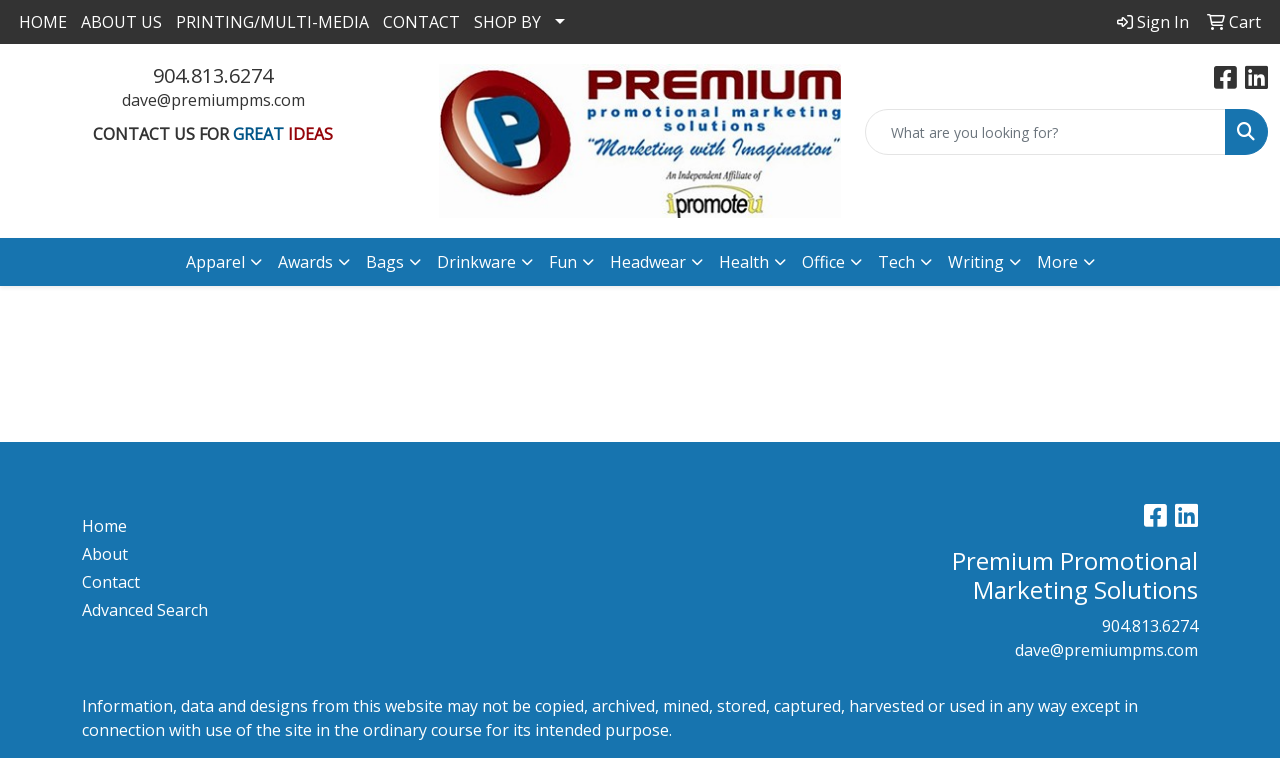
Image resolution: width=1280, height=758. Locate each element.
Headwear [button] (648, 262)
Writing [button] (976, 262)
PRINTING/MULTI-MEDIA (272, 22)
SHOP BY (507, 22)
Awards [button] (305, 262)
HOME (43, 22)
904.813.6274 (213, 75)
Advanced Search (145, 610)
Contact (111, 582)
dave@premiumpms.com (213, 100)
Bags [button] (385, 262)
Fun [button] (563, 262)
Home (104, 526)
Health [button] (744, 262)
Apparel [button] (215, 262)
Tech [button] (896, 262)
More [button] (1057, 262)
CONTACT (421, 22)
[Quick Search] (1045, 132)
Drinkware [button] (476, 262)
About (105, 554)
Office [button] (823, 262)
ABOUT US (121, 22)
